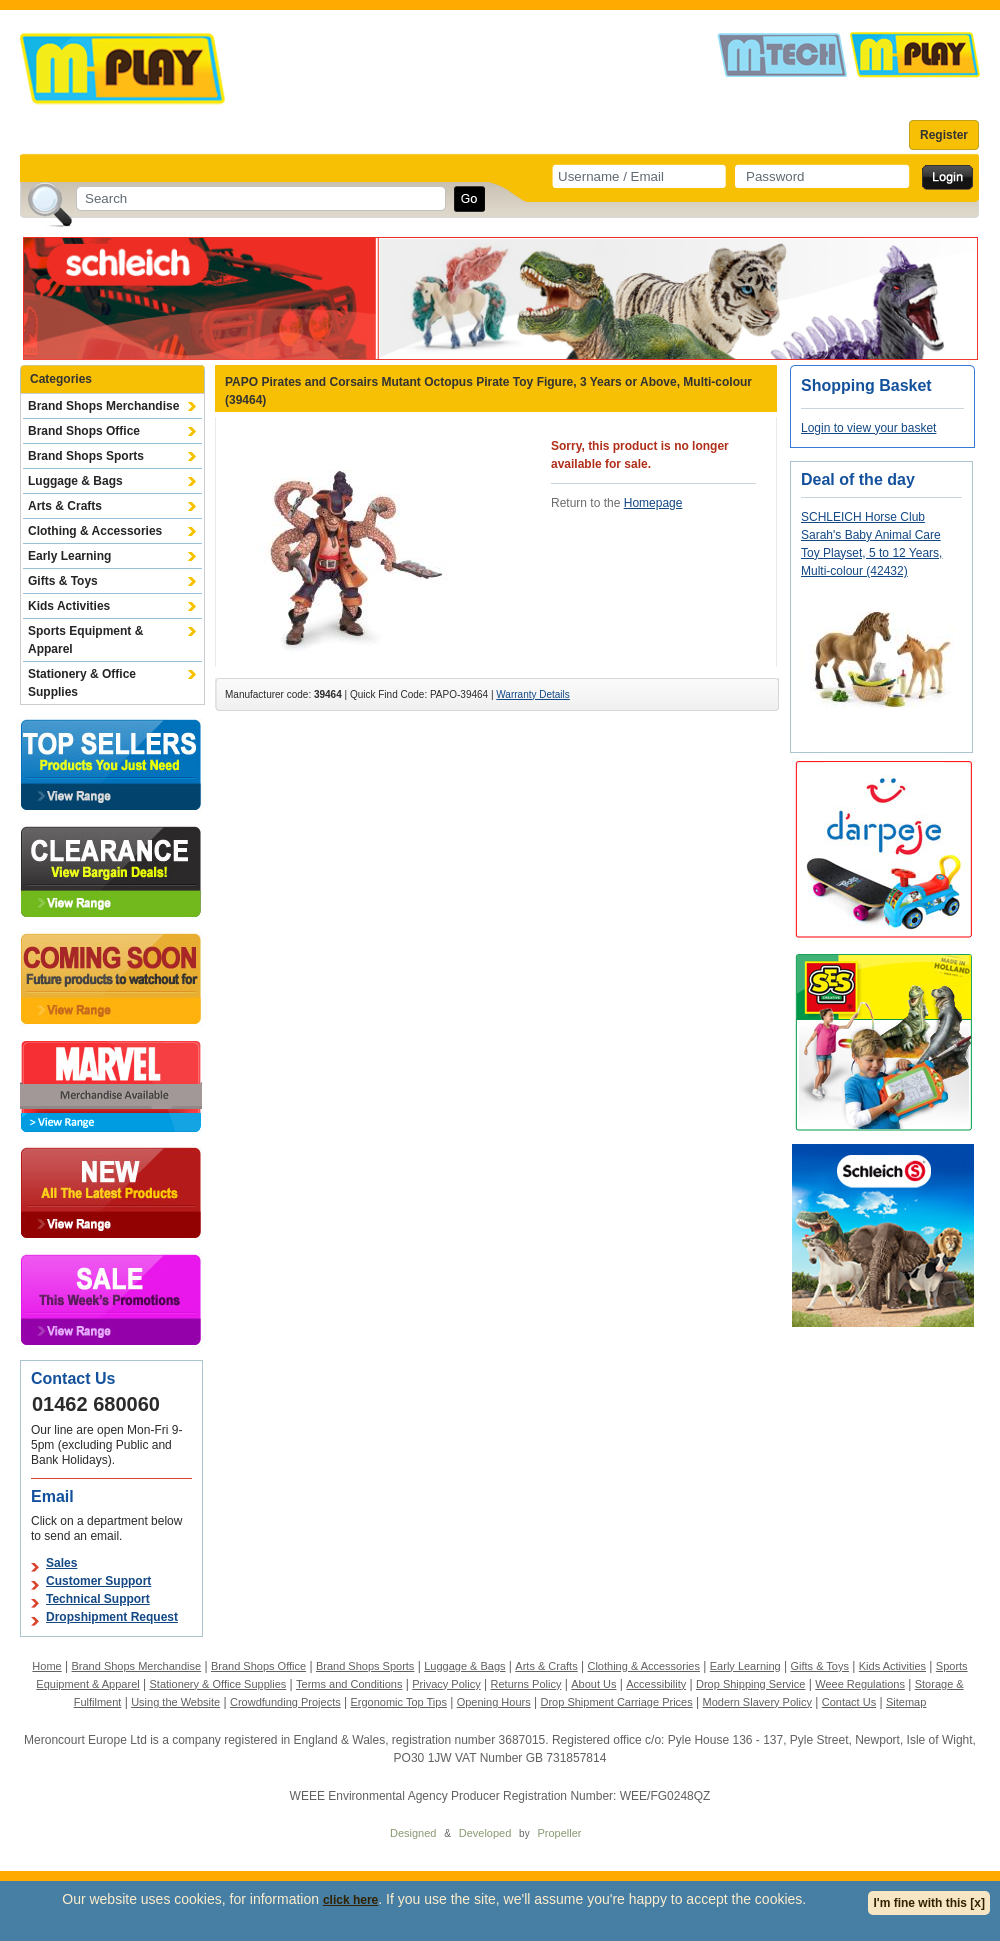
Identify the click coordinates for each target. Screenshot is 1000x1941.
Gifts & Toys (63, 581)
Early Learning (69, 556)
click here (350, 1900)
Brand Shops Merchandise (103, 406)
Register (944, 135)
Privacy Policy (446, 1684)
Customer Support (98, 1581)
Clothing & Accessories (95, 531)
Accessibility (656, 1684)
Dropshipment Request (112, 1617)
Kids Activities (69, 606)
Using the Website (175, 1702)
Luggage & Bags (75, 481)
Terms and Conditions (349, 1684)
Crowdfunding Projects (285, 1702)
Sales (61, 1563)
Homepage (653, 503)
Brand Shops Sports (86, 456)
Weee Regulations (860, 1684)
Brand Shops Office (84, 431)
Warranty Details (533, 694)
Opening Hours (494, 1702)
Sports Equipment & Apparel (85, 640)
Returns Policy (526, 1684)
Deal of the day (858, 479)
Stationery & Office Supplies (82, 683)
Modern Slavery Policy (757, 1702)
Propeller (559, 1833)
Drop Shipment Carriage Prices (616, 1702)
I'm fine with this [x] (929, 1903)
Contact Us (849, 1702)
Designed (413, 1833)
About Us (593, 1684)
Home (46, 1666)
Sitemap (906, 1702)
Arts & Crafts (65, 506)
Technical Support (98, 1599)
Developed (485, 1833)
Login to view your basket (868, 428)
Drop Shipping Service (750, 1684)
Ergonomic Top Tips (398, 1702)
